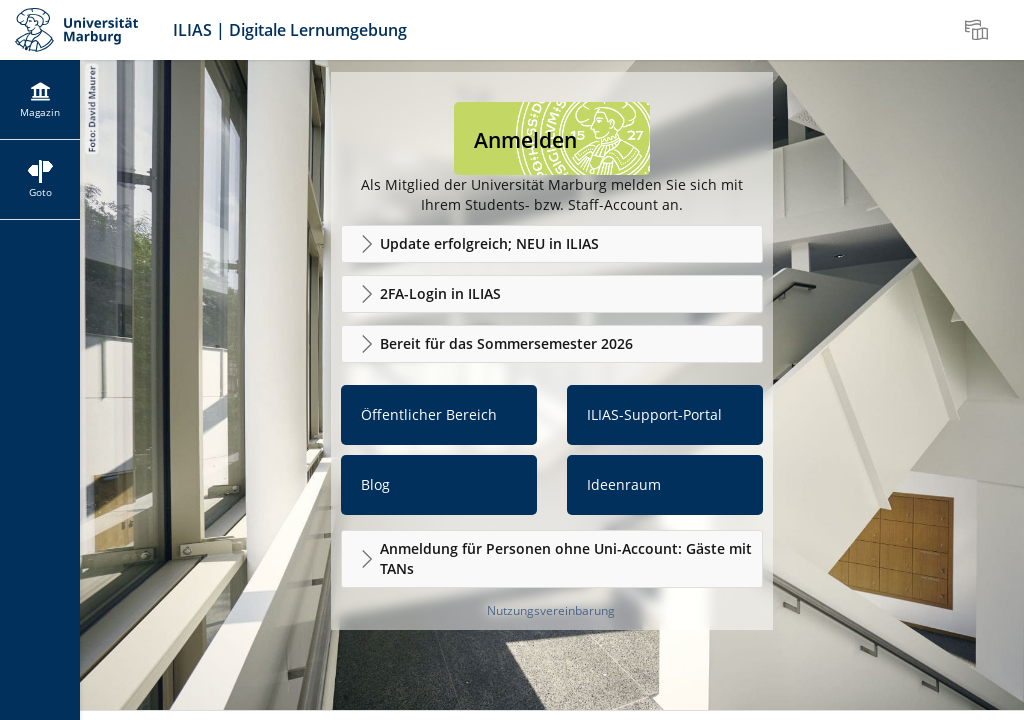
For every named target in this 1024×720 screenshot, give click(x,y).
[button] (552, 244)
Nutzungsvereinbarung (551, 610)
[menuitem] (979, 30)
